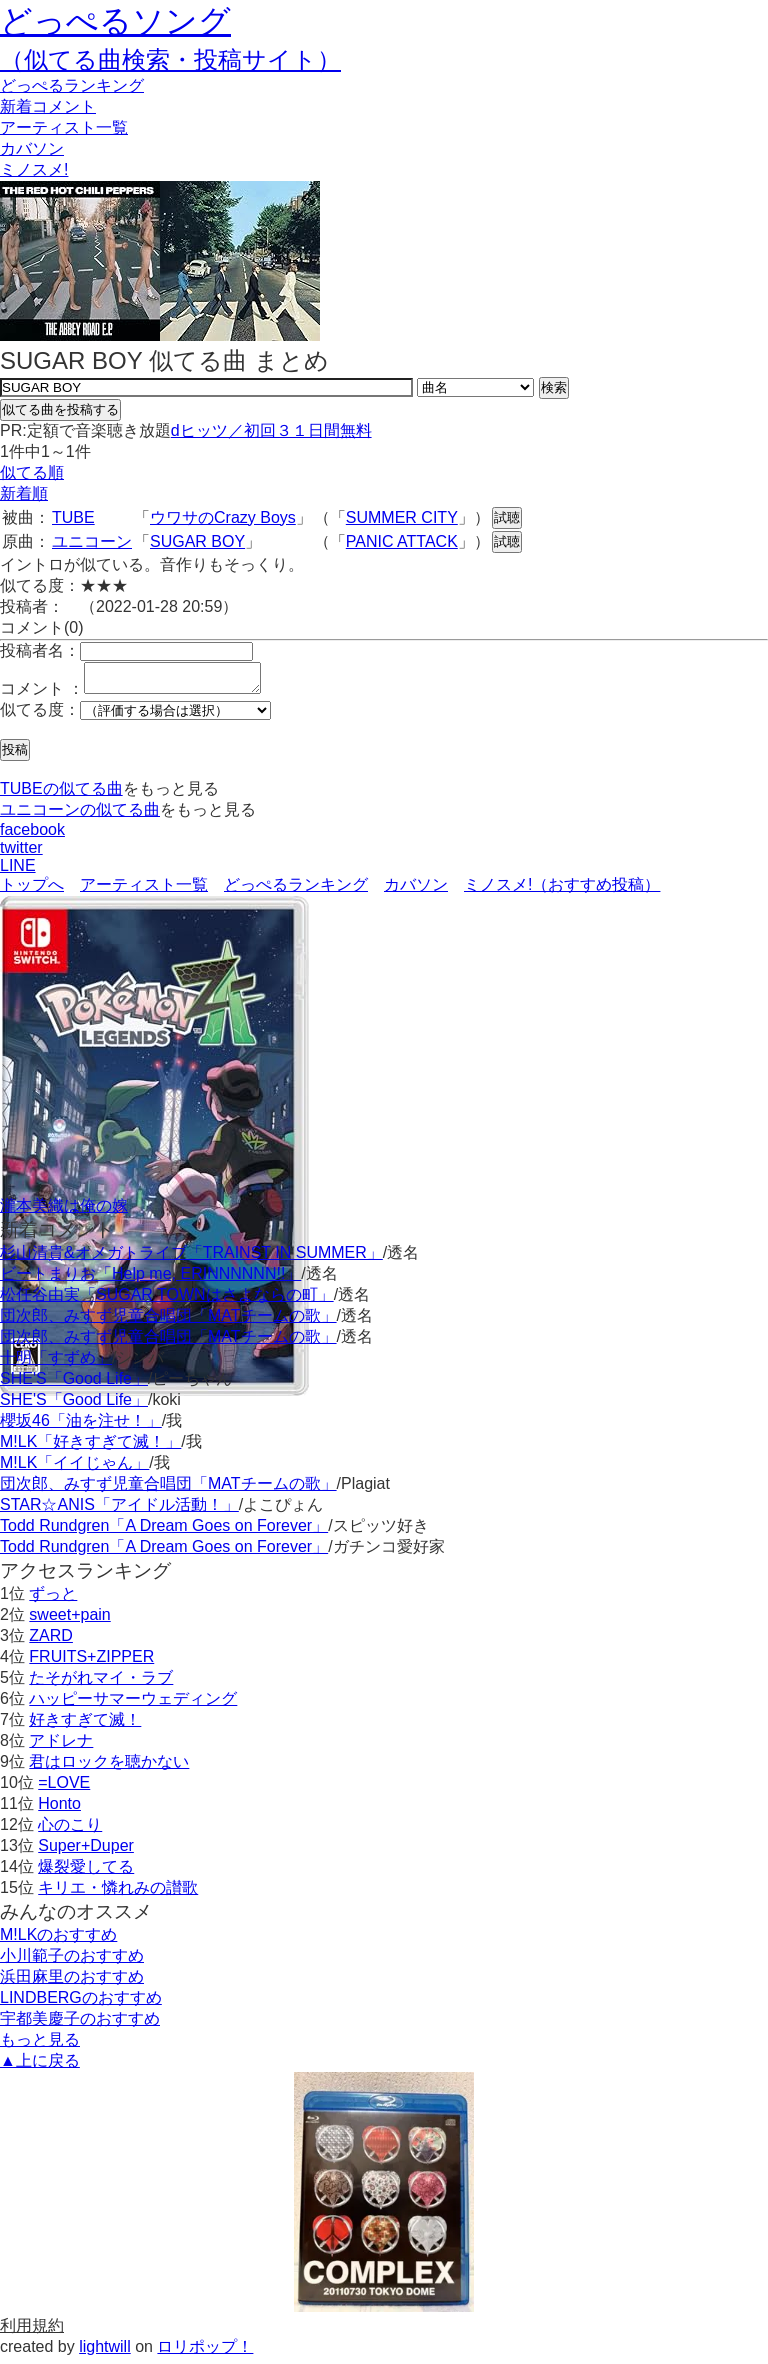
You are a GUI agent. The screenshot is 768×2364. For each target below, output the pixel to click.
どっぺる (72, 85)
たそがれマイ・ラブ (101, 1683)
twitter (21, 853)
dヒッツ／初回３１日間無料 (271, 430)
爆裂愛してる (86, 1872)
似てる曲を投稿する (60, 409)
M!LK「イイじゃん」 (74, 1468)
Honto (59, 1809)
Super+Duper (86, 1851)
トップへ (32, 890)
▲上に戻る (40, 2066)
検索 (554, 387)
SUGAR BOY (197, 541)
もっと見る (40, 2045)
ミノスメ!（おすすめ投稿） (562, 890)
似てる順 (32, 472)
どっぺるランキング (296, 890)
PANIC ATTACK (402, 541)
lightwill (105, 2352)
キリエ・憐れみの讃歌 (118, 1893)
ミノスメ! (34, 169)
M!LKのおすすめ (58, 1940)
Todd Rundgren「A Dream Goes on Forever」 (164, 1531)
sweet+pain (69, 1620)
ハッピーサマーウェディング (133, 1704)
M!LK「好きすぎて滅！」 (90, 1447)
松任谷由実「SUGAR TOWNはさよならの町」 (167, 1300)
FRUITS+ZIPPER (91, 1662)
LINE (18, 871)
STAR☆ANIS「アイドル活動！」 (119, 1510)
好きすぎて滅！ (85, 1725)
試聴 (507, 517)
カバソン (32, 148)
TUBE (73, 517)
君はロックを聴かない (109, 1767)
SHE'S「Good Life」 (74, 1384)
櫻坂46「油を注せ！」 (81, 1426)
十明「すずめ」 (56, 1363)
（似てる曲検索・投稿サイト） (170, 59)
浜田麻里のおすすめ (72, 1982)
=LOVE (64, 1788)
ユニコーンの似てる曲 (80, 815)
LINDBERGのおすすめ (81, 2003)
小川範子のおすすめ (72, 1961)
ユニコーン (92, 541)
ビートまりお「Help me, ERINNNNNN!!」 (150, 1279)
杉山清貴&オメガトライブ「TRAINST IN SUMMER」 (191, 1258)
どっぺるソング (115, 21)
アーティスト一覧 (144, 890)
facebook (32, 835)
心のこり (70, 1830)
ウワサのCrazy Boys (223, 517)
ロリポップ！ (205, 2352)
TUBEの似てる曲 (61, 794)
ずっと (53, 1599)
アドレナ (61, 1746)
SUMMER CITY (402, 517)
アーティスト (64, 127)
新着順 (24, 493)
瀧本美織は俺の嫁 (64, 1211)
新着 (48, 106)
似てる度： (40, 715)
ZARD (51, 1641)
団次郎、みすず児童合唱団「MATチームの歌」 (168, 1321)
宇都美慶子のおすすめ (80, 2024)
